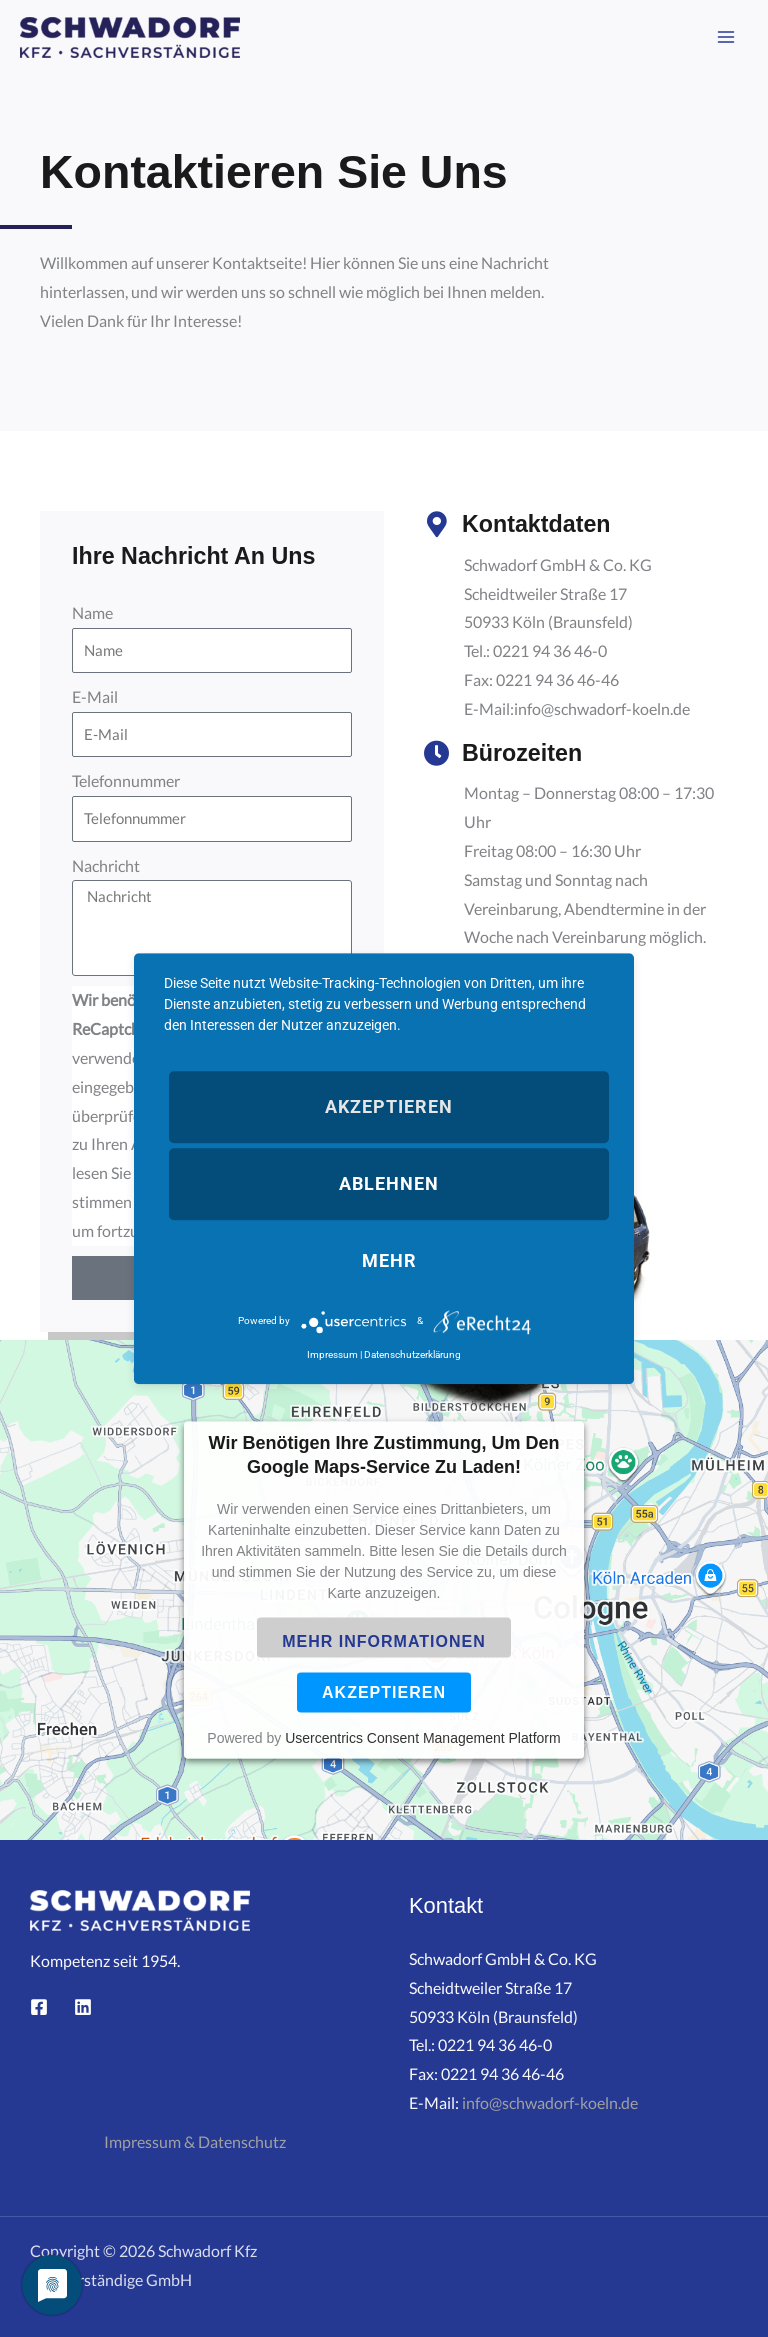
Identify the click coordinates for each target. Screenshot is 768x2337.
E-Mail (95, 697)
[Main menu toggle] (726, 37)
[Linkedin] (83, 2007)
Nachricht (106, 866)
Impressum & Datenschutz (195, 2142)
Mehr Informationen (383, 1641)
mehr (389, 1260)
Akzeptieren (384, 1692)
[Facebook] (39, 2007)
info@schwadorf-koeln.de (550, 2103)
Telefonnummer (126, 781)
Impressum (332, 1354)
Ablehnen (389, 1183)
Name (92, 613)
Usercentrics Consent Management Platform (422, 1738)
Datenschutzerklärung (412, 1354)
